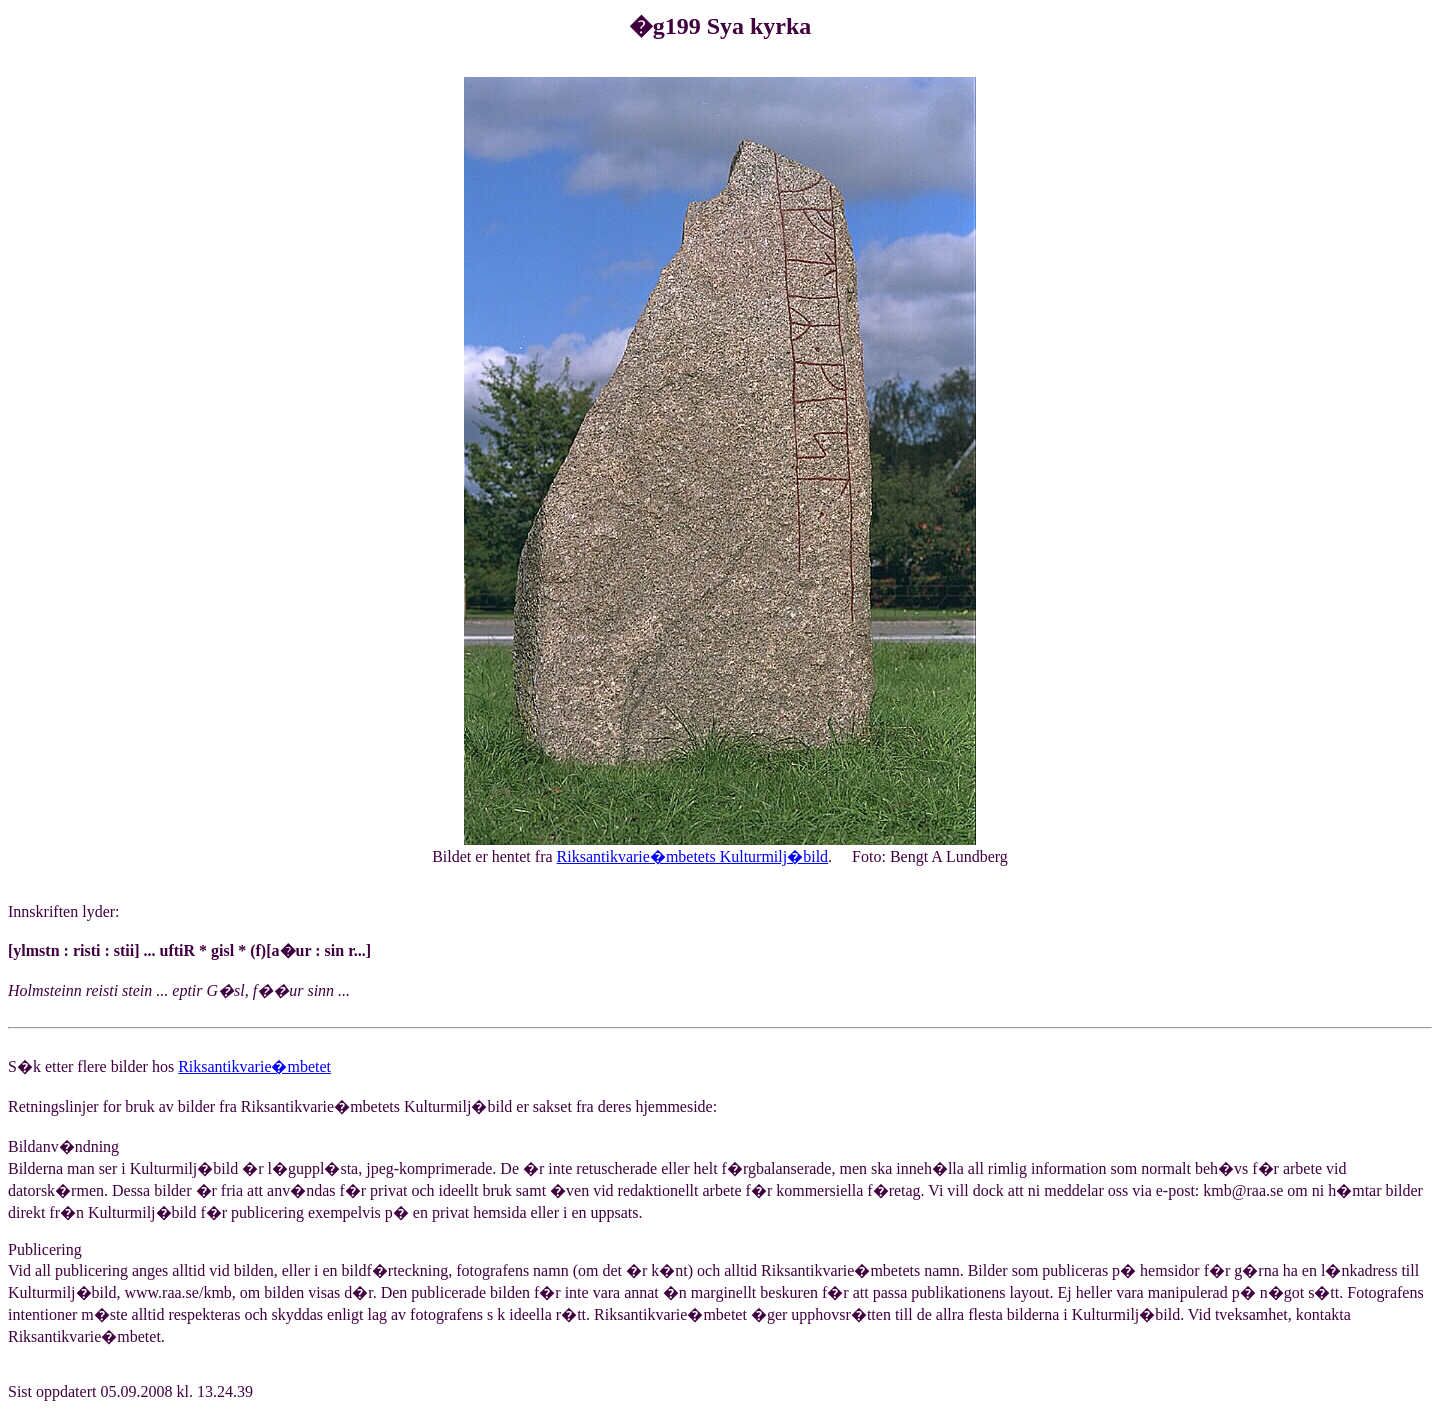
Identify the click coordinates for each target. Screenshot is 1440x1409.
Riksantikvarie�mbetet (254, 1066)
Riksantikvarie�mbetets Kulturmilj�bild (693, 856)
